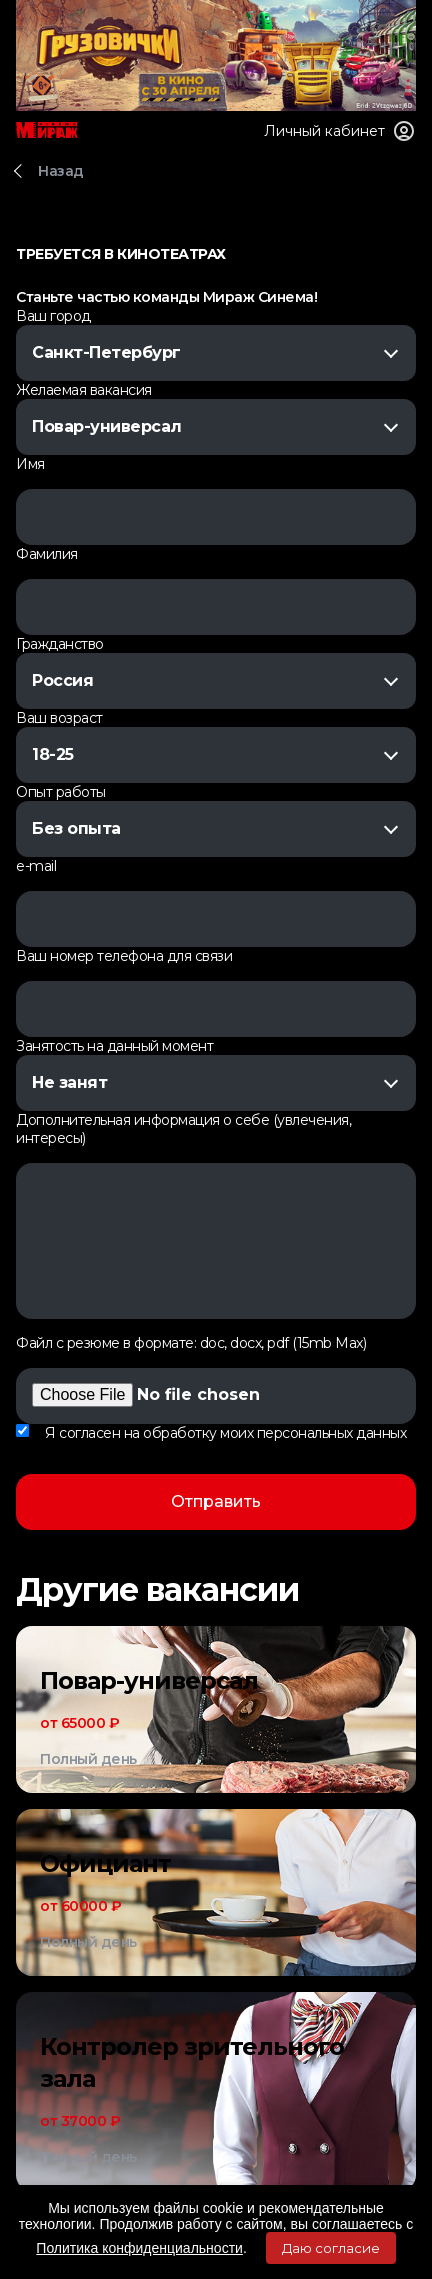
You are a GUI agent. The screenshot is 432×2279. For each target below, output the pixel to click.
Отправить (216, 1501)
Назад (61, 171)
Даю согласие (331, 2248)
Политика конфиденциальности (139, 2248)
